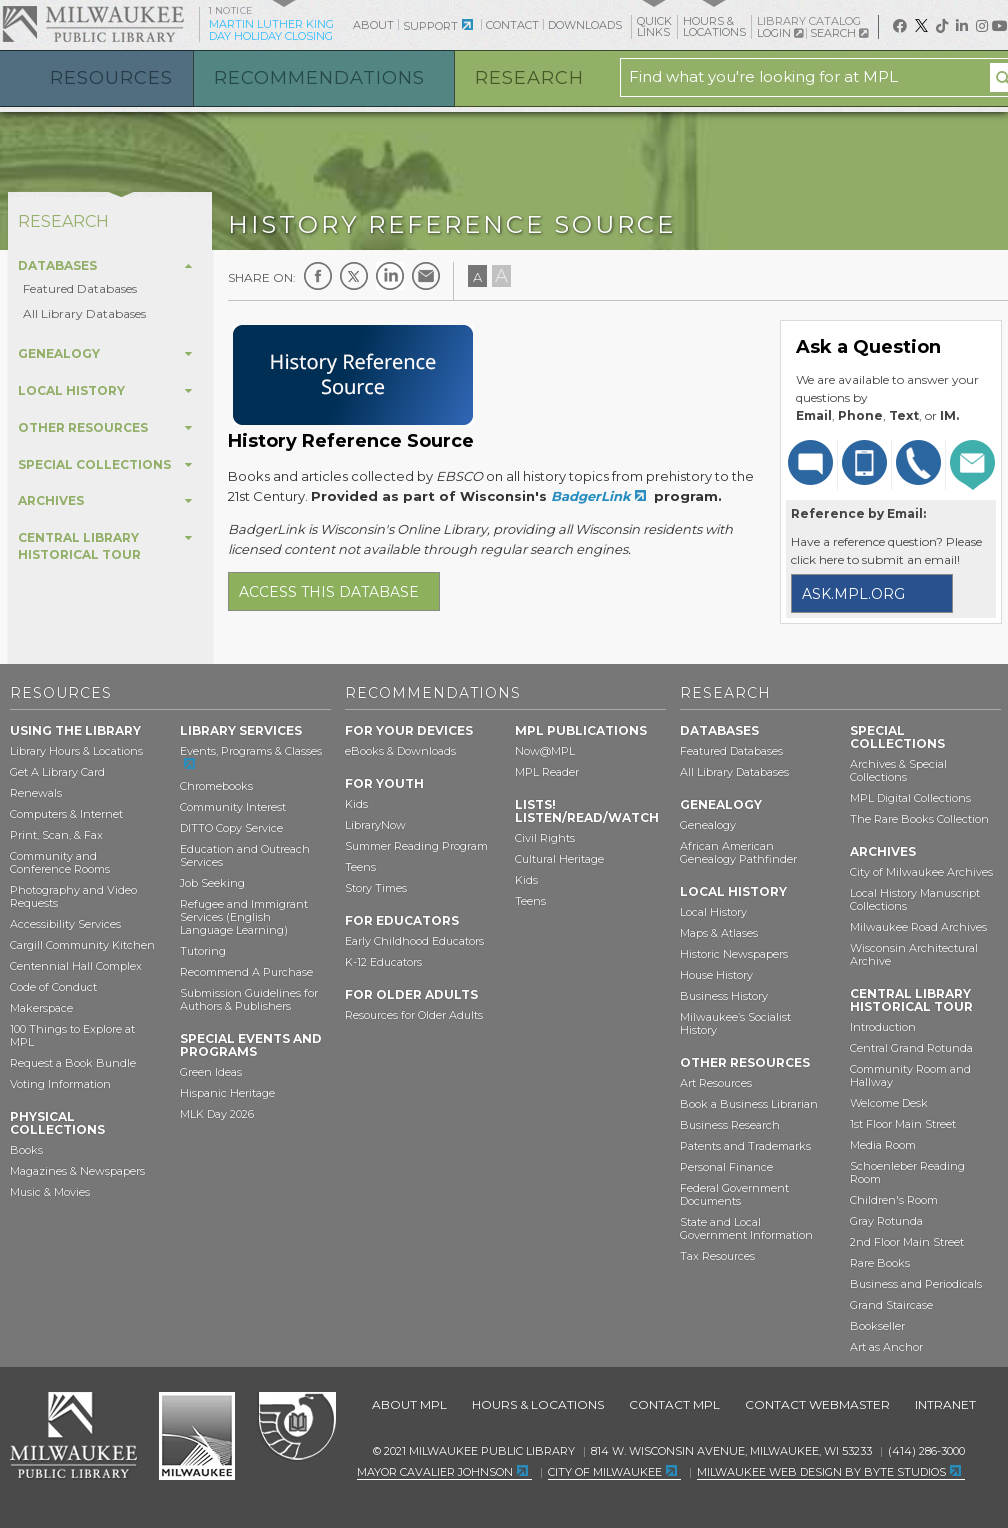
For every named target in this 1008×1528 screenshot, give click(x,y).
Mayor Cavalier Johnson (435, 1472)
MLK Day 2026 (217, 1114)
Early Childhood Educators (414, 941)
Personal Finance (726, 1167)
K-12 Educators (383, 962)
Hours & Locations (538, 1404)
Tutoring (203, 951)
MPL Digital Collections (910, 798)
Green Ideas (211, 1072)
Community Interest (233, 807)
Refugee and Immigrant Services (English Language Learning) (244, 917)
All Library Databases (84, 313)
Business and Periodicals (916, 1284)
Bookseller (877, 1326)
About (373, 25)
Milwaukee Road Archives (918, 927)
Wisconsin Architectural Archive (914, 954)
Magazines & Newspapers (77, 1171)
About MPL (409, 1404)
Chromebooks (216, 786)
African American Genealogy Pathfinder (738, 852)
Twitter (354, 276)
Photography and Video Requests (73, 896)
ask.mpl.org (853, 594)
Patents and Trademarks (745, 1146)
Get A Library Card (57, 772)
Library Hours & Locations (76, 751)
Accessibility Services (65, 924)
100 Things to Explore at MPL (72, 1035)
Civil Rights (545, 838)
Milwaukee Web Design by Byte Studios (821, 1472)
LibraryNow (375, 825)
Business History (724, 996)
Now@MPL (545, 751)
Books (26, 1150)
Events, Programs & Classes (251, 751)
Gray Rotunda (886, 1221)
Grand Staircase (891, 1305)
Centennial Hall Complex (76, 966)
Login (780, 33)
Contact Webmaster (817, 1404)
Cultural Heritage (559, 859)
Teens (360, 867)
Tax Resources (717, 1256)
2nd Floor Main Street (907, 1242)
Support (430, 26)
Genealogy (708, 825)
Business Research (730, 1125)
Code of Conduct (53, 987)
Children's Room (894, 1200)
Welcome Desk (889, 1103)
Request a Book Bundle (73, 1063)
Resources (111, 78)
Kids (356, 804)
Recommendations (319, 78)
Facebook (318, 276)
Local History (713, 912)
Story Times (376, 888)
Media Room (883, 1145)
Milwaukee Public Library (93, 23)
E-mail (426, 276)
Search (839, 33)
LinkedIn (390, 276)
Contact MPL (674, 1404)
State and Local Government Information (746, 1228)
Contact (512, 25)
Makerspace (41, 1008)
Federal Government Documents (734, 1194)
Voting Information (60, 1084)
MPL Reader (547, 772)
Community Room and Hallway (910, 1075)
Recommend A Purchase (246, 972)
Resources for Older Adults (414, 1015)
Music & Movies (50, 1192)
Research (529, 78)
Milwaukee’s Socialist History (735, 1023)
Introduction (883, 1027)
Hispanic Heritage (227, 1093)
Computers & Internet (66, 814)
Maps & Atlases (719, 933)
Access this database (329, 592)
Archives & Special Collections (898, 770)
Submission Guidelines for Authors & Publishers (249, 999)
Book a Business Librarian (749, 1104)
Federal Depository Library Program (296, 1427)
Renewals (36, 793)
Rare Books (880, 1263)
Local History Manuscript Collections (915, 899)
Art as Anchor (886, 1347)
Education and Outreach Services (245, 855)
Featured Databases (80, 288)
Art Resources (716, 1083)
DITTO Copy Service (231, 828)
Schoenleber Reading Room (907, 1172)
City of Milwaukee (197, 1436)
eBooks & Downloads (400, 751)
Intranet (945, 1404)
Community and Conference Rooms (60, 862)
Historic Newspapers (734, 954)
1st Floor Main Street (903, 1124)
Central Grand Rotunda (911, 1048)
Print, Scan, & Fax (56, 835)
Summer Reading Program (416, 846)
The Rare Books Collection (919, 819)
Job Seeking (212, 883)
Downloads (585, 25)
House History (716, 975)
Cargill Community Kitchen (82, 945)
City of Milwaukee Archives (921, 872)
